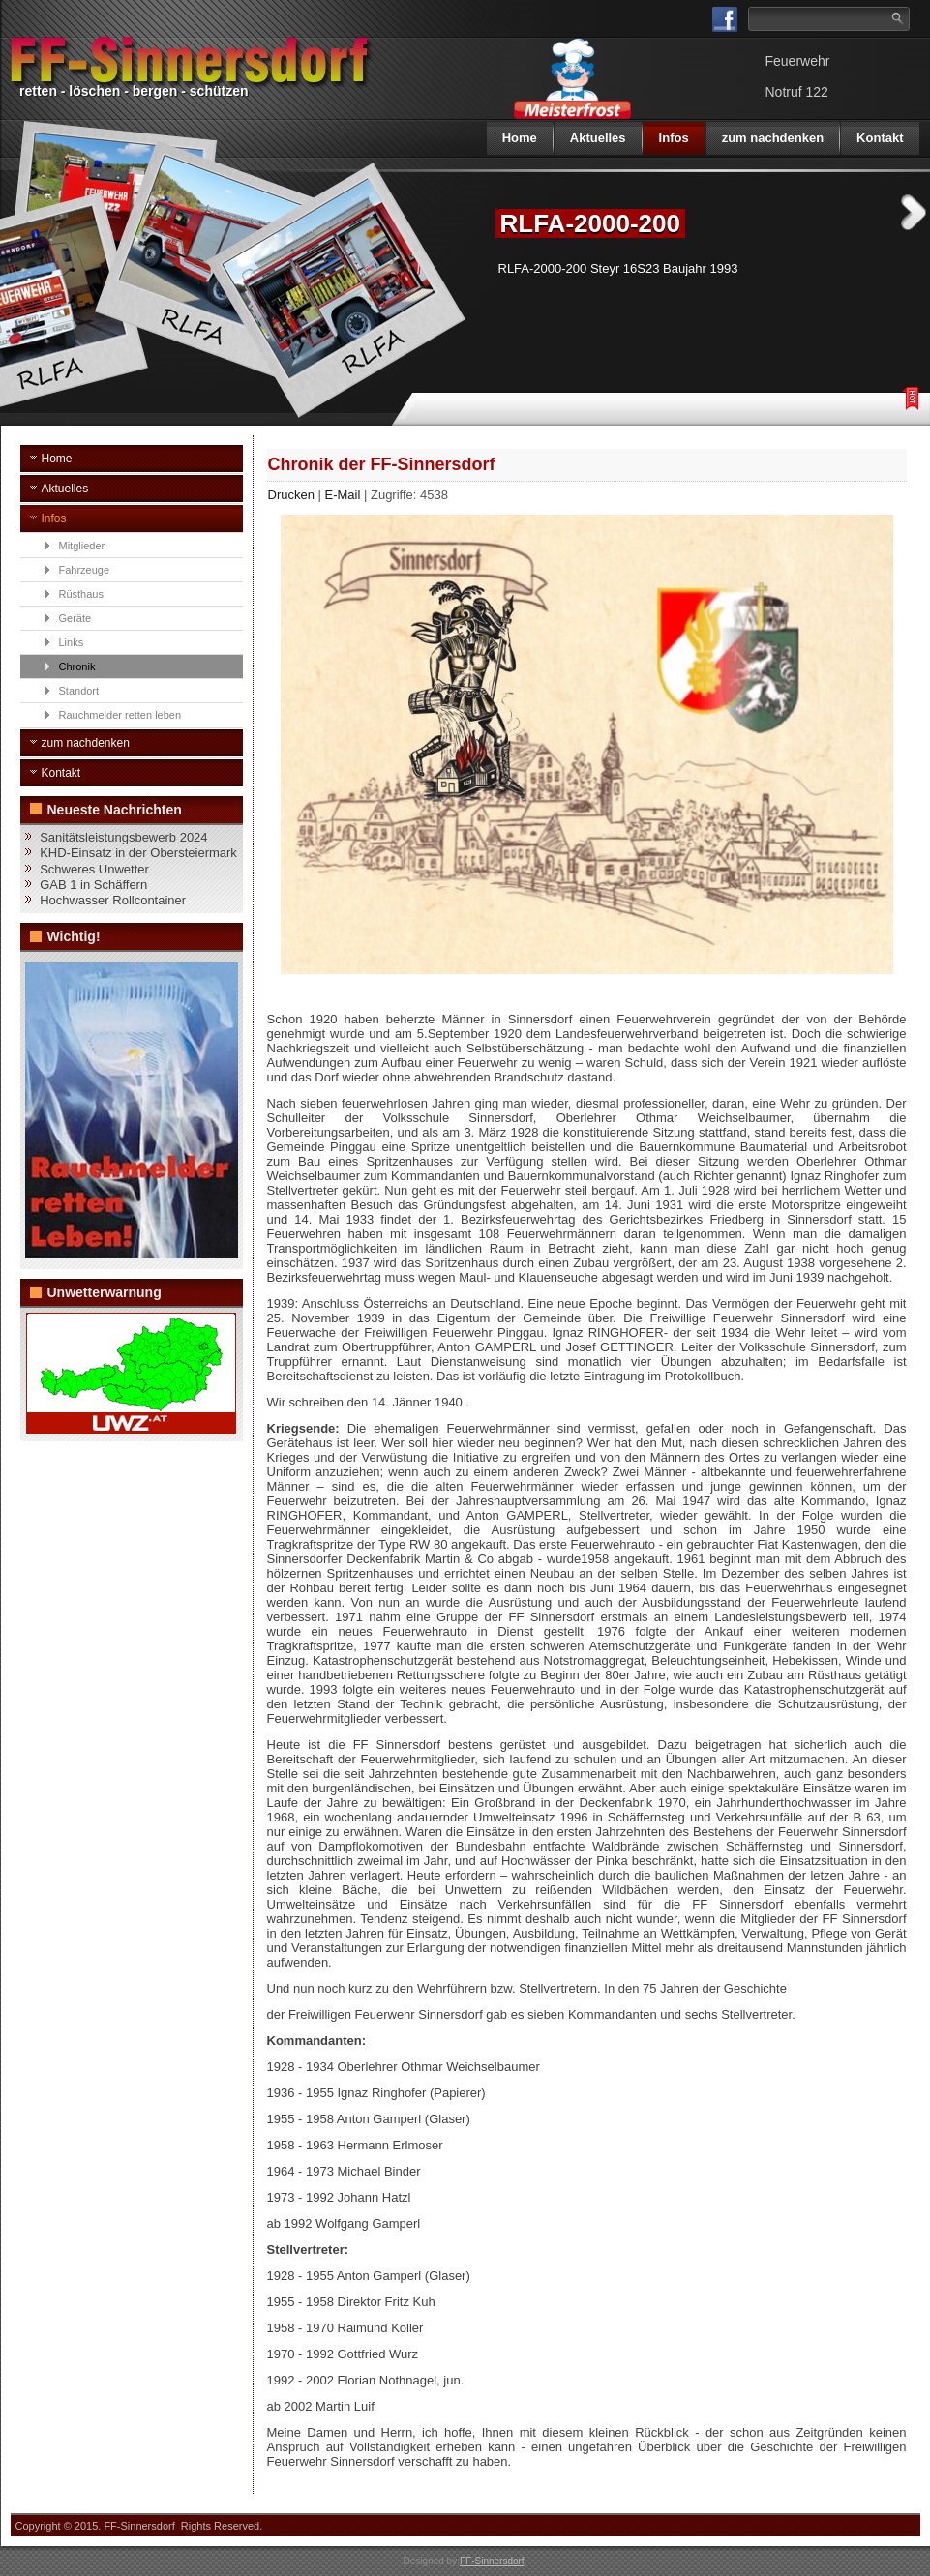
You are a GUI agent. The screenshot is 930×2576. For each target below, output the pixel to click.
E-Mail (344, 495)
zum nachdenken (773, 138)
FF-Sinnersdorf (492, 2561)
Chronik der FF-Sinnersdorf (381, 464)
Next (913, 212)
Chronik (77, 666)
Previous (458, 212)
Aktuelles (598, 138)
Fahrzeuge (84, 570)
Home (519, 138)
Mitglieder (82, 545)
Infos (674, 138)
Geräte (75, 618)
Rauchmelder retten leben (120, 715)
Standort (79, 690)
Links (71, 642)
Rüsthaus (81, 594)
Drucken (293, 495)
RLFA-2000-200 (590, 223)
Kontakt (879, 138)
